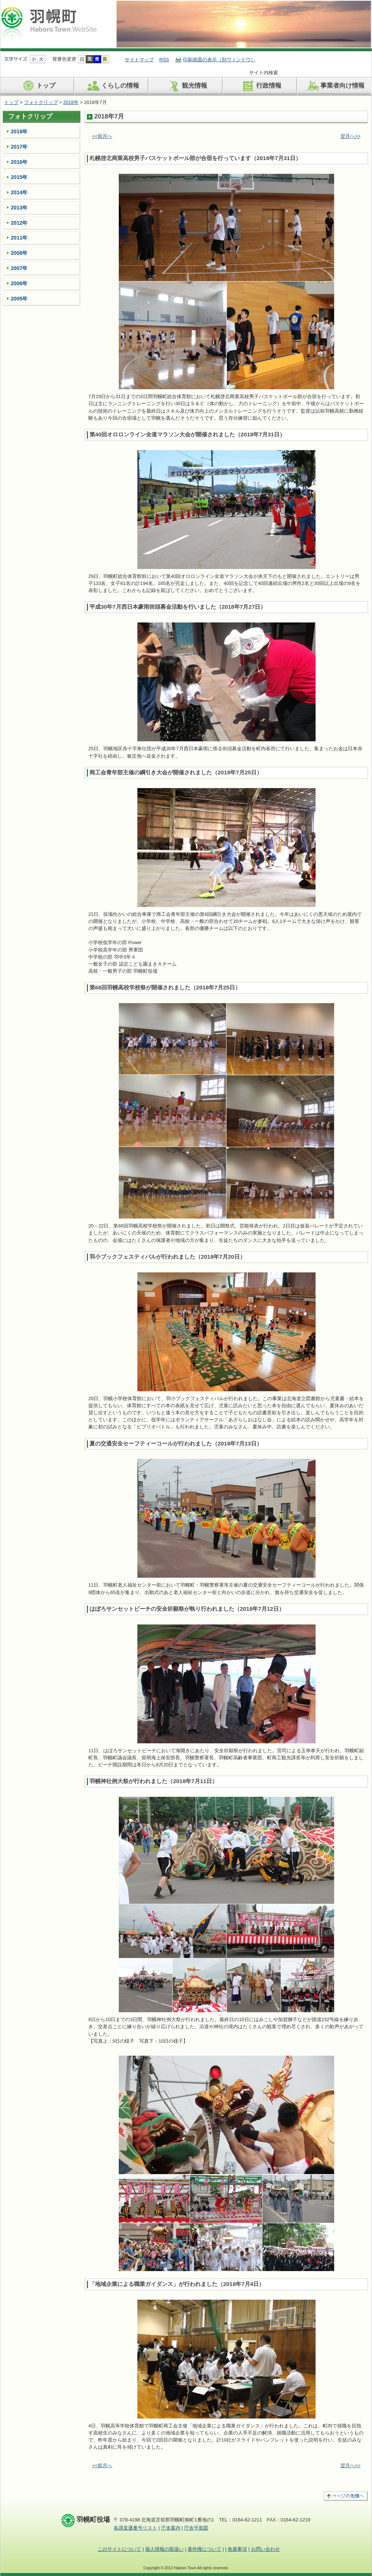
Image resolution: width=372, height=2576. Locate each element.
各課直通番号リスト (135, 2528)
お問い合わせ (265, 2549)
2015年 (19, 177)
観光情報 (186, 85)
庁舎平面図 (196, 2528)
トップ (37, 85)
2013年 (19, 208)
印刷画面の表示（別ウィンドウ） (219, 59)
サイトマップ (139, 59)
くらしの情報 (112, 85)
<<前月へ (102, 136)
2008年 (19, 253)
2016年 (19, 162)
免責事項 (237, 2549)
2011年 (19, 238)
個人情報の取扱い (164, 2549)
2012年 (19, 223)
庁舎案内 (170, 2528)
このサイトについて (119, 2549)
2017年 (19, 147)
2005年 (19, 299)
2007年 (19, 268)
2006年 (19, 283)
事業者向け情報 (334, 85)
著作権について (204, 2549)
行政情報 (260, 85)
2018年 (70, 102)
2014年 (19, 192)
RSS (164, 59)
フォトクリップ (41, 102)
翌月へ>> (350, 136)
